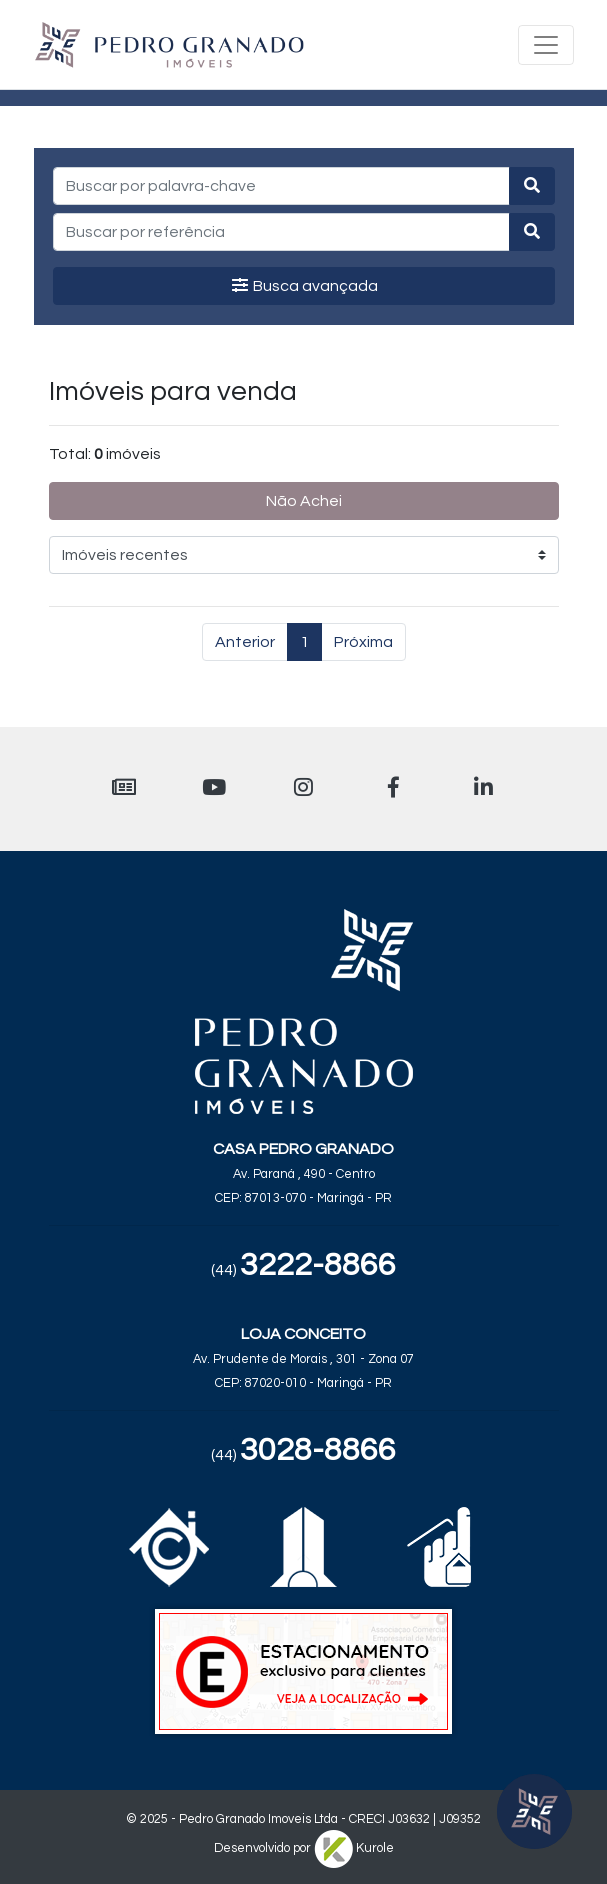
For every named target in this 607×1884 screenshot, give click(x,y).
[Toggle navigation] (546, 45)
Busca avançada (304, 285)
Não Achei (304, 501)
